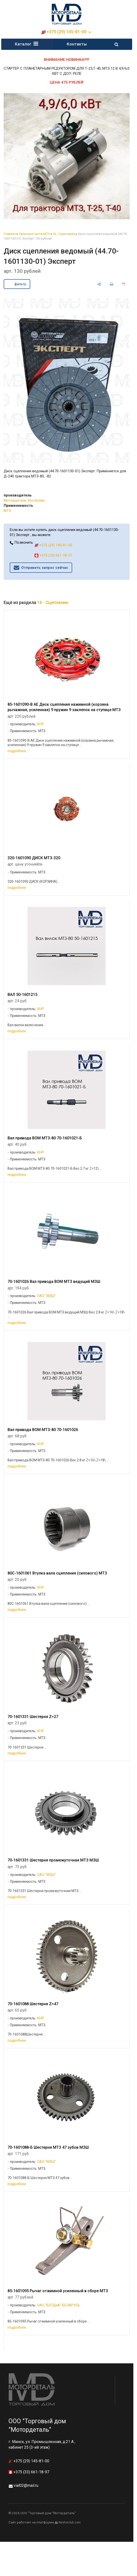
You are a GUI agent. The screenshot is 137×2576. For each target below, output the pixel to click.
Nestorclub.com (70, 2522)
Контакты (77, 44)
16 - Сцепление (64, 234)
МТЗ (7, 511)
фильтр (20, 284)
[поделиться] (99, 284)
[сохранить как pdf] (124, 284)
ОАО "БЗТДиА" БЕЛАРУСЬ (58, 2305)
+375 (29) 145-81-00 (66, 31)
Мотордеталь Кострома (24, 500)
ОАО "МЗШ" (46, 1296)
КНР (40, 724)
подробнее (17, 751)
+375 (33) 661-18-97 (53, 555)
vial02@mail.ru (26, 2485)
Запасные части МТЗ (34, 234)
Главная (10, 234)
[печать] (111, 284)
